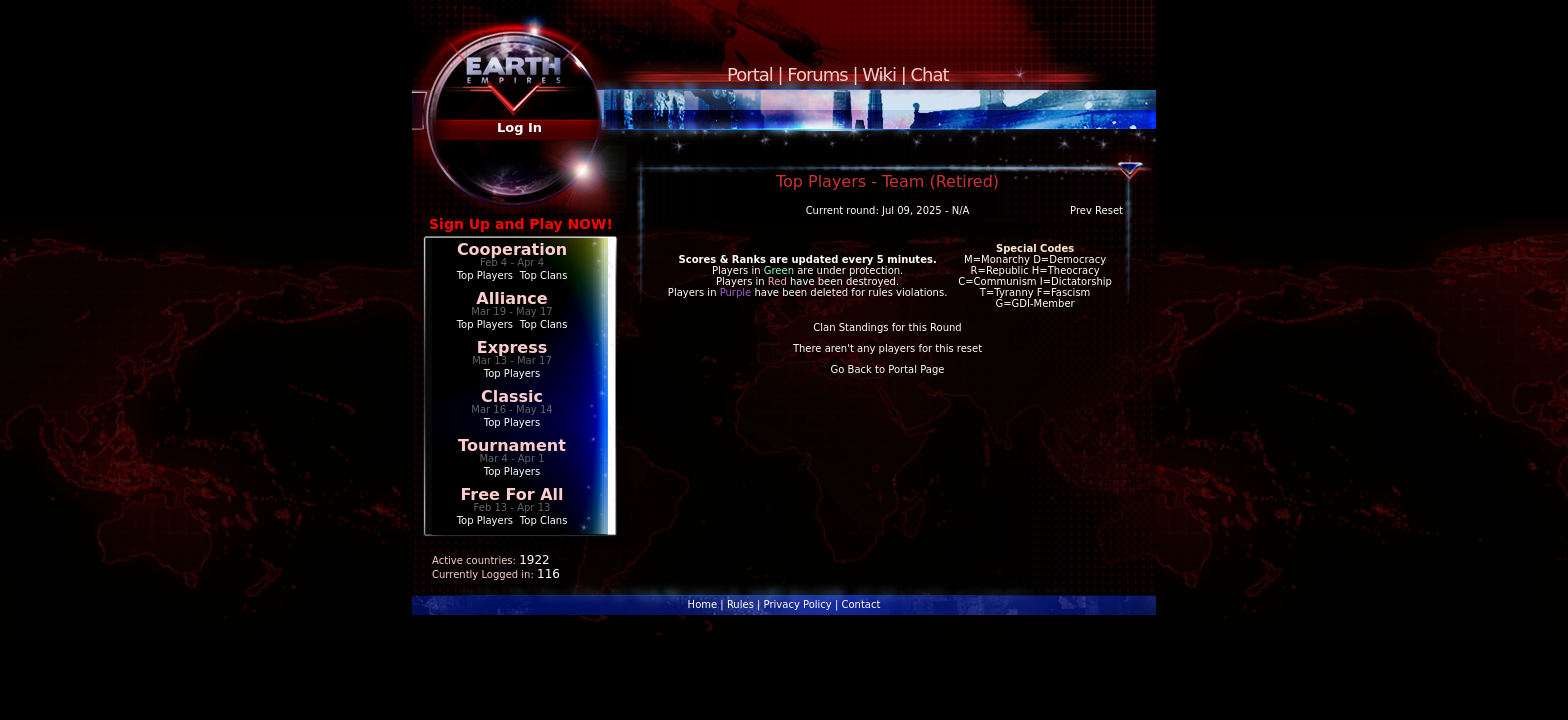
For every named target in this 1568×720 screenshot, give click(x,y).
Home (703, 604)
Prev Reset (1096, 210)
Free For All (511, 494)
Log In (519, 127)
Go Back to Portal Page (888, 369)
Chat (930, 74)
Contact (860, 604)
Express (512, 347)
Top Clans (544, 275)
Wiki (879, 74)
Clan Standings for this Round (887, 327)
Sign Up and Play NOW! (521, 224)
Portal (750, 74)
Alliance (511, 298)
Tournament (512, 445)
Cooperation (512, 249)
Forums (817, 74)
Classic (512, 396)
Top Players (485, 275)
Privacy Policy (798, 604)
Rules (740, 604)
